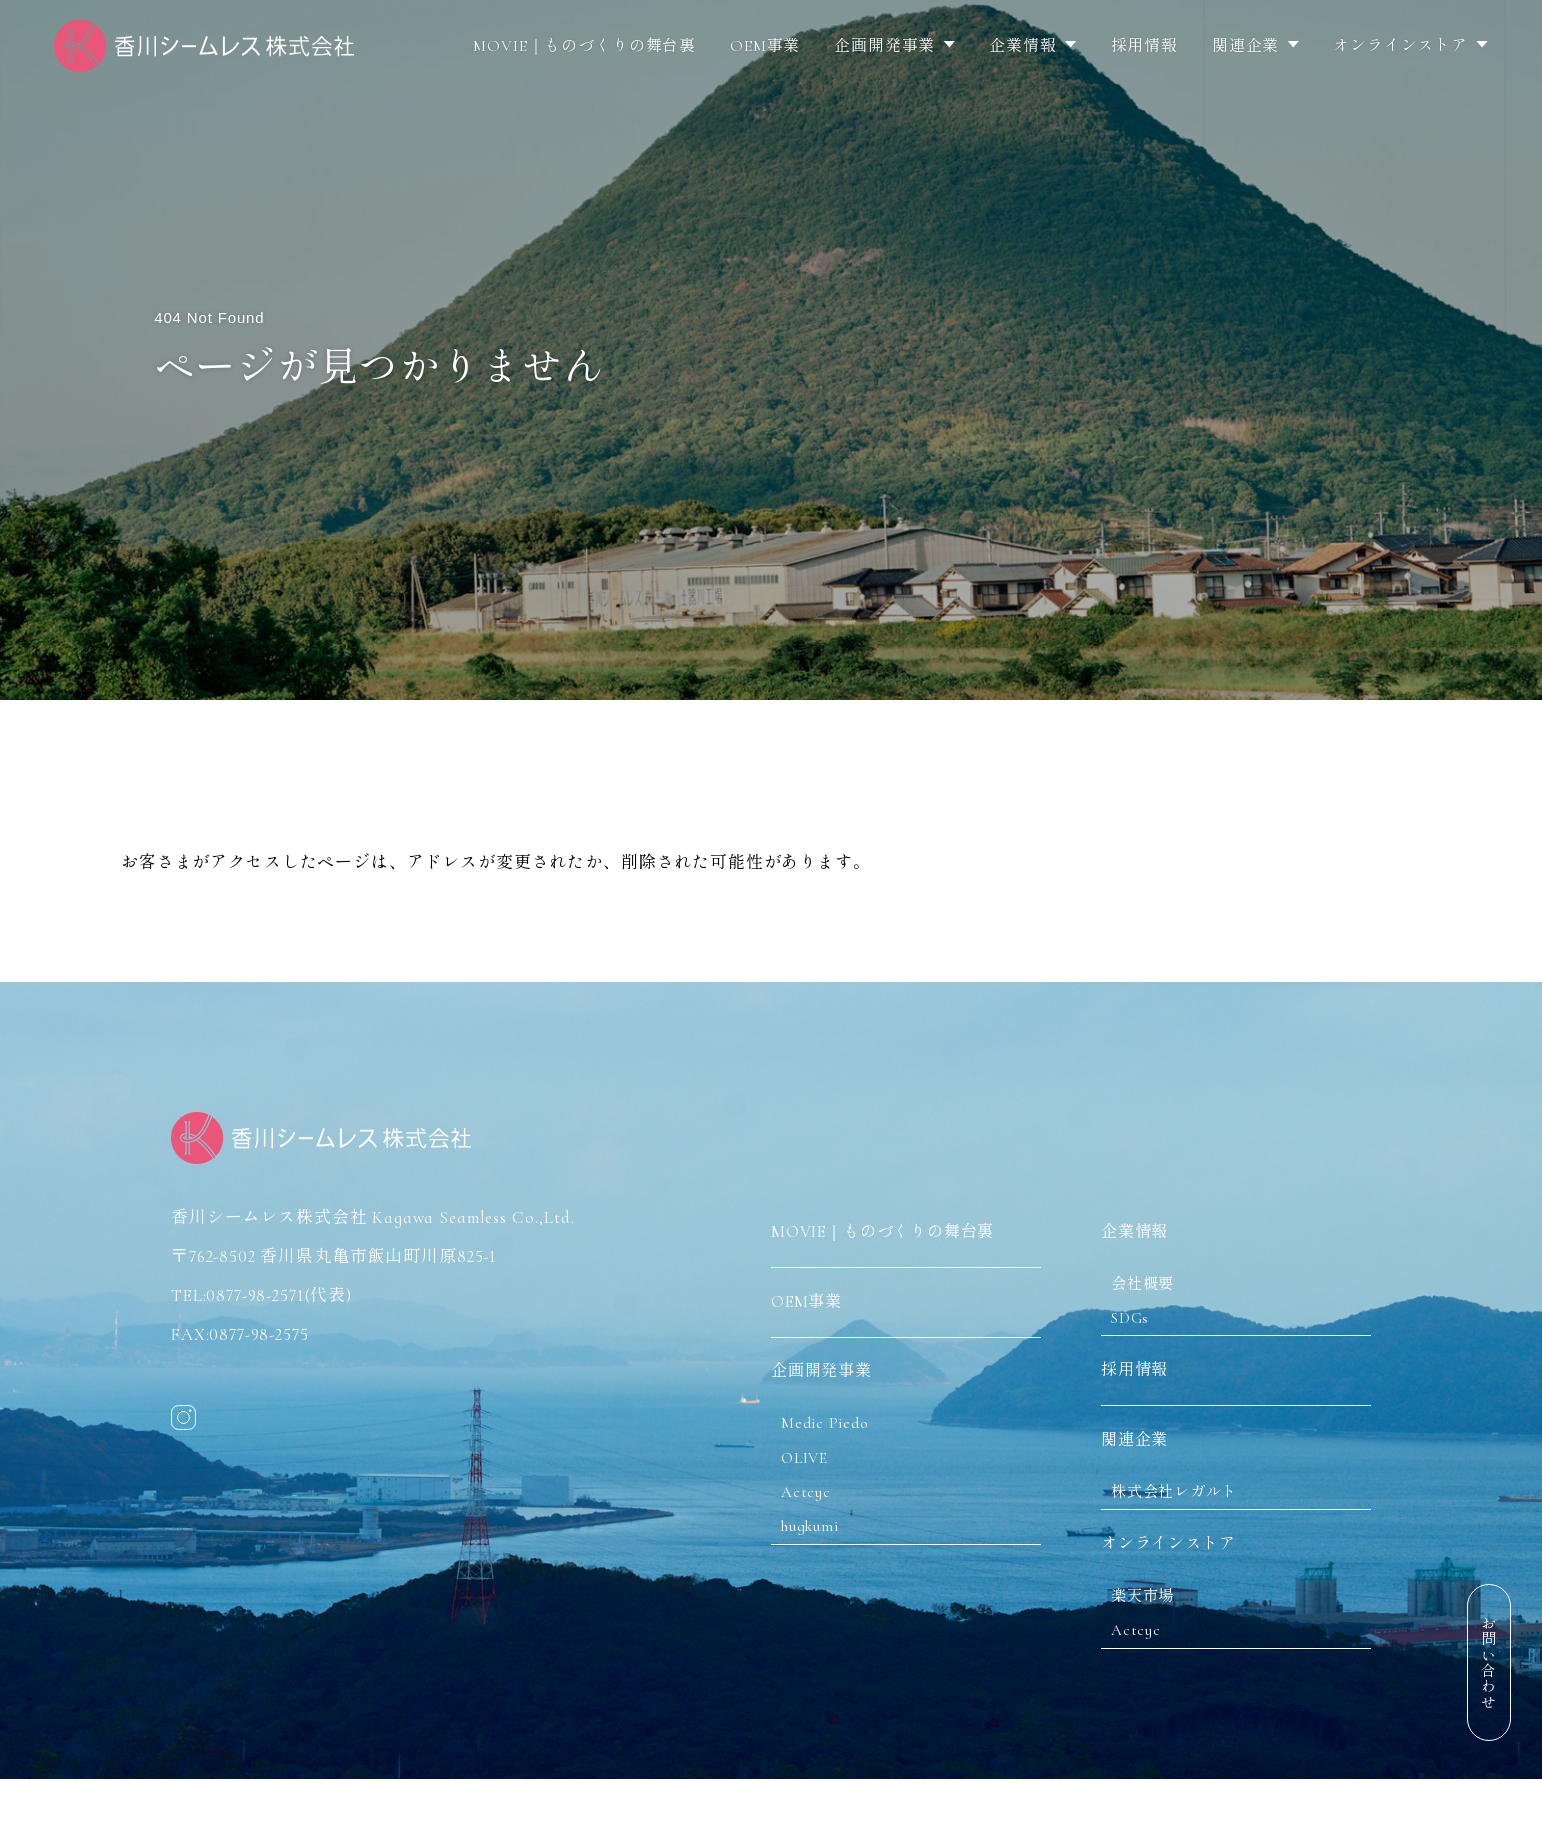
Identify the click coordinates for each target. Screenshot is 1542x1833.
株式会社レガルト (1189, 1508)
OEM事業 (765, 46)
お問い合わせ (1487, 1662)
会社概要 (1153, 1277)
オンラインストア (1400, 46)
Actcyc (814, 1504)
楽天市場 (1153, 1625)
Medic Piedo (835, 1425)
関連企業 (1245, 46)
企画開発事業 (884, 46)
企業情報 (1022, 46)
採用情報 (1144, 46)
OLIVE (813, 1465)
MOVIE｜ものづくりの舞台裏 (584, 46)
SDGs (1139, 1316)
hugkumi (820, 1543)
